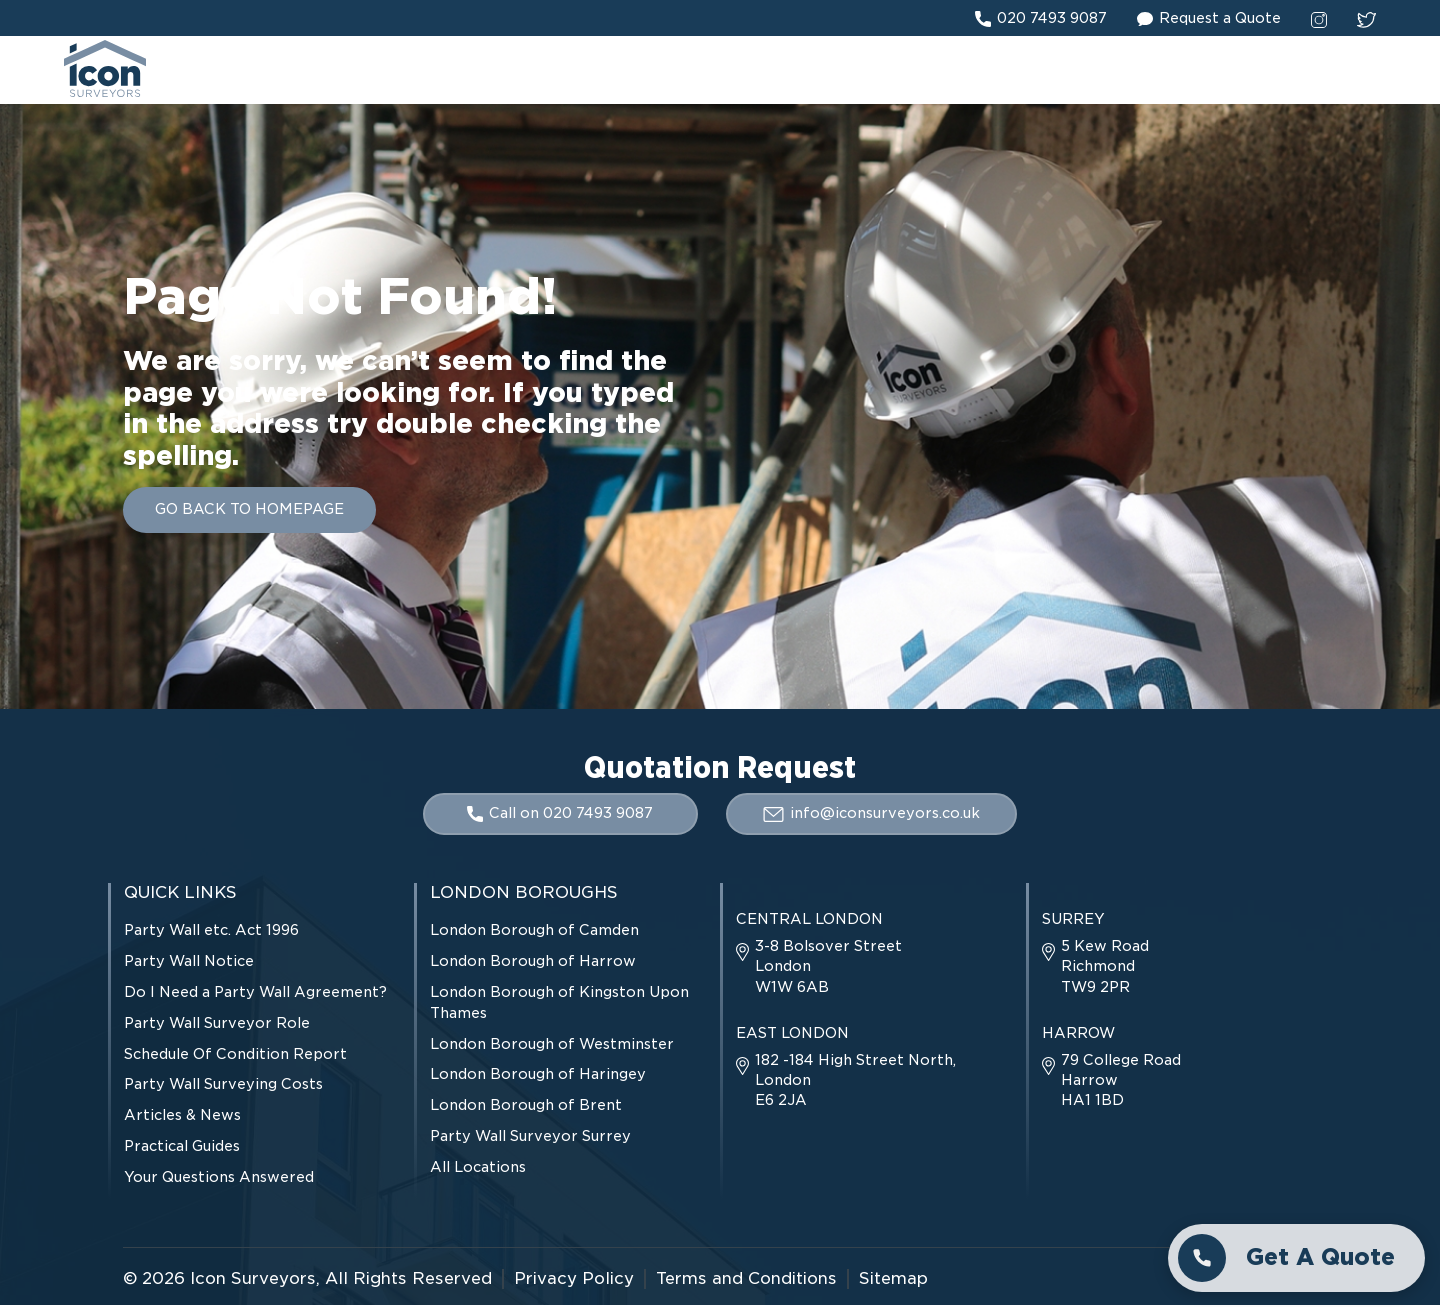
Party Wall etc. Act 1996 (211, 932)
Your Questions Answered (219, 1179)
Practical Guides (182, 1148)
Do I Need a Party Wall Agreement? (255, 994)
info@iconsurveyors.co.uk (872, 815)
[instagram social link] (1319, 19)
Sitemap (893, 1279)
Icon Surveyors (253, 1279)
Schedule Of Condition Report (235, 1055)
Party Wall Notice (189, 963)
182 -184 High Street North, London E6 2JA (846, 1082)
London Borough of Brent (526, 1107)
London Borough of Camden (534, 932)
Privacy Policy (574, 1279)
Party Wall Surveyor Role (217, 1025)
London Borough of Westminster (552, 1045)
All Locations (478, 1169)
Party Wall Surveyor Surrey (530, 1138)
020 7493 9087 (1041, 19)
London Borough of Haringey (538, 1076)
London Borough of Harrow (533, 963)
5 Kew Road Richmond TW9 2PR (1095, 968)
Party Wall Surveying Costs (223, 1086)
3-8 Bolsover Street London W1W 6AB (819, 968)
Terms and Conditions (746, 1279)
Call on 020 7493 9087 (559, 815)
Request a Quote (1209, 19)
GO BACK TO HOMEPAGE (249, 512)
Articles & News (182, 1117)
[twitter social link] (1366, 19)
